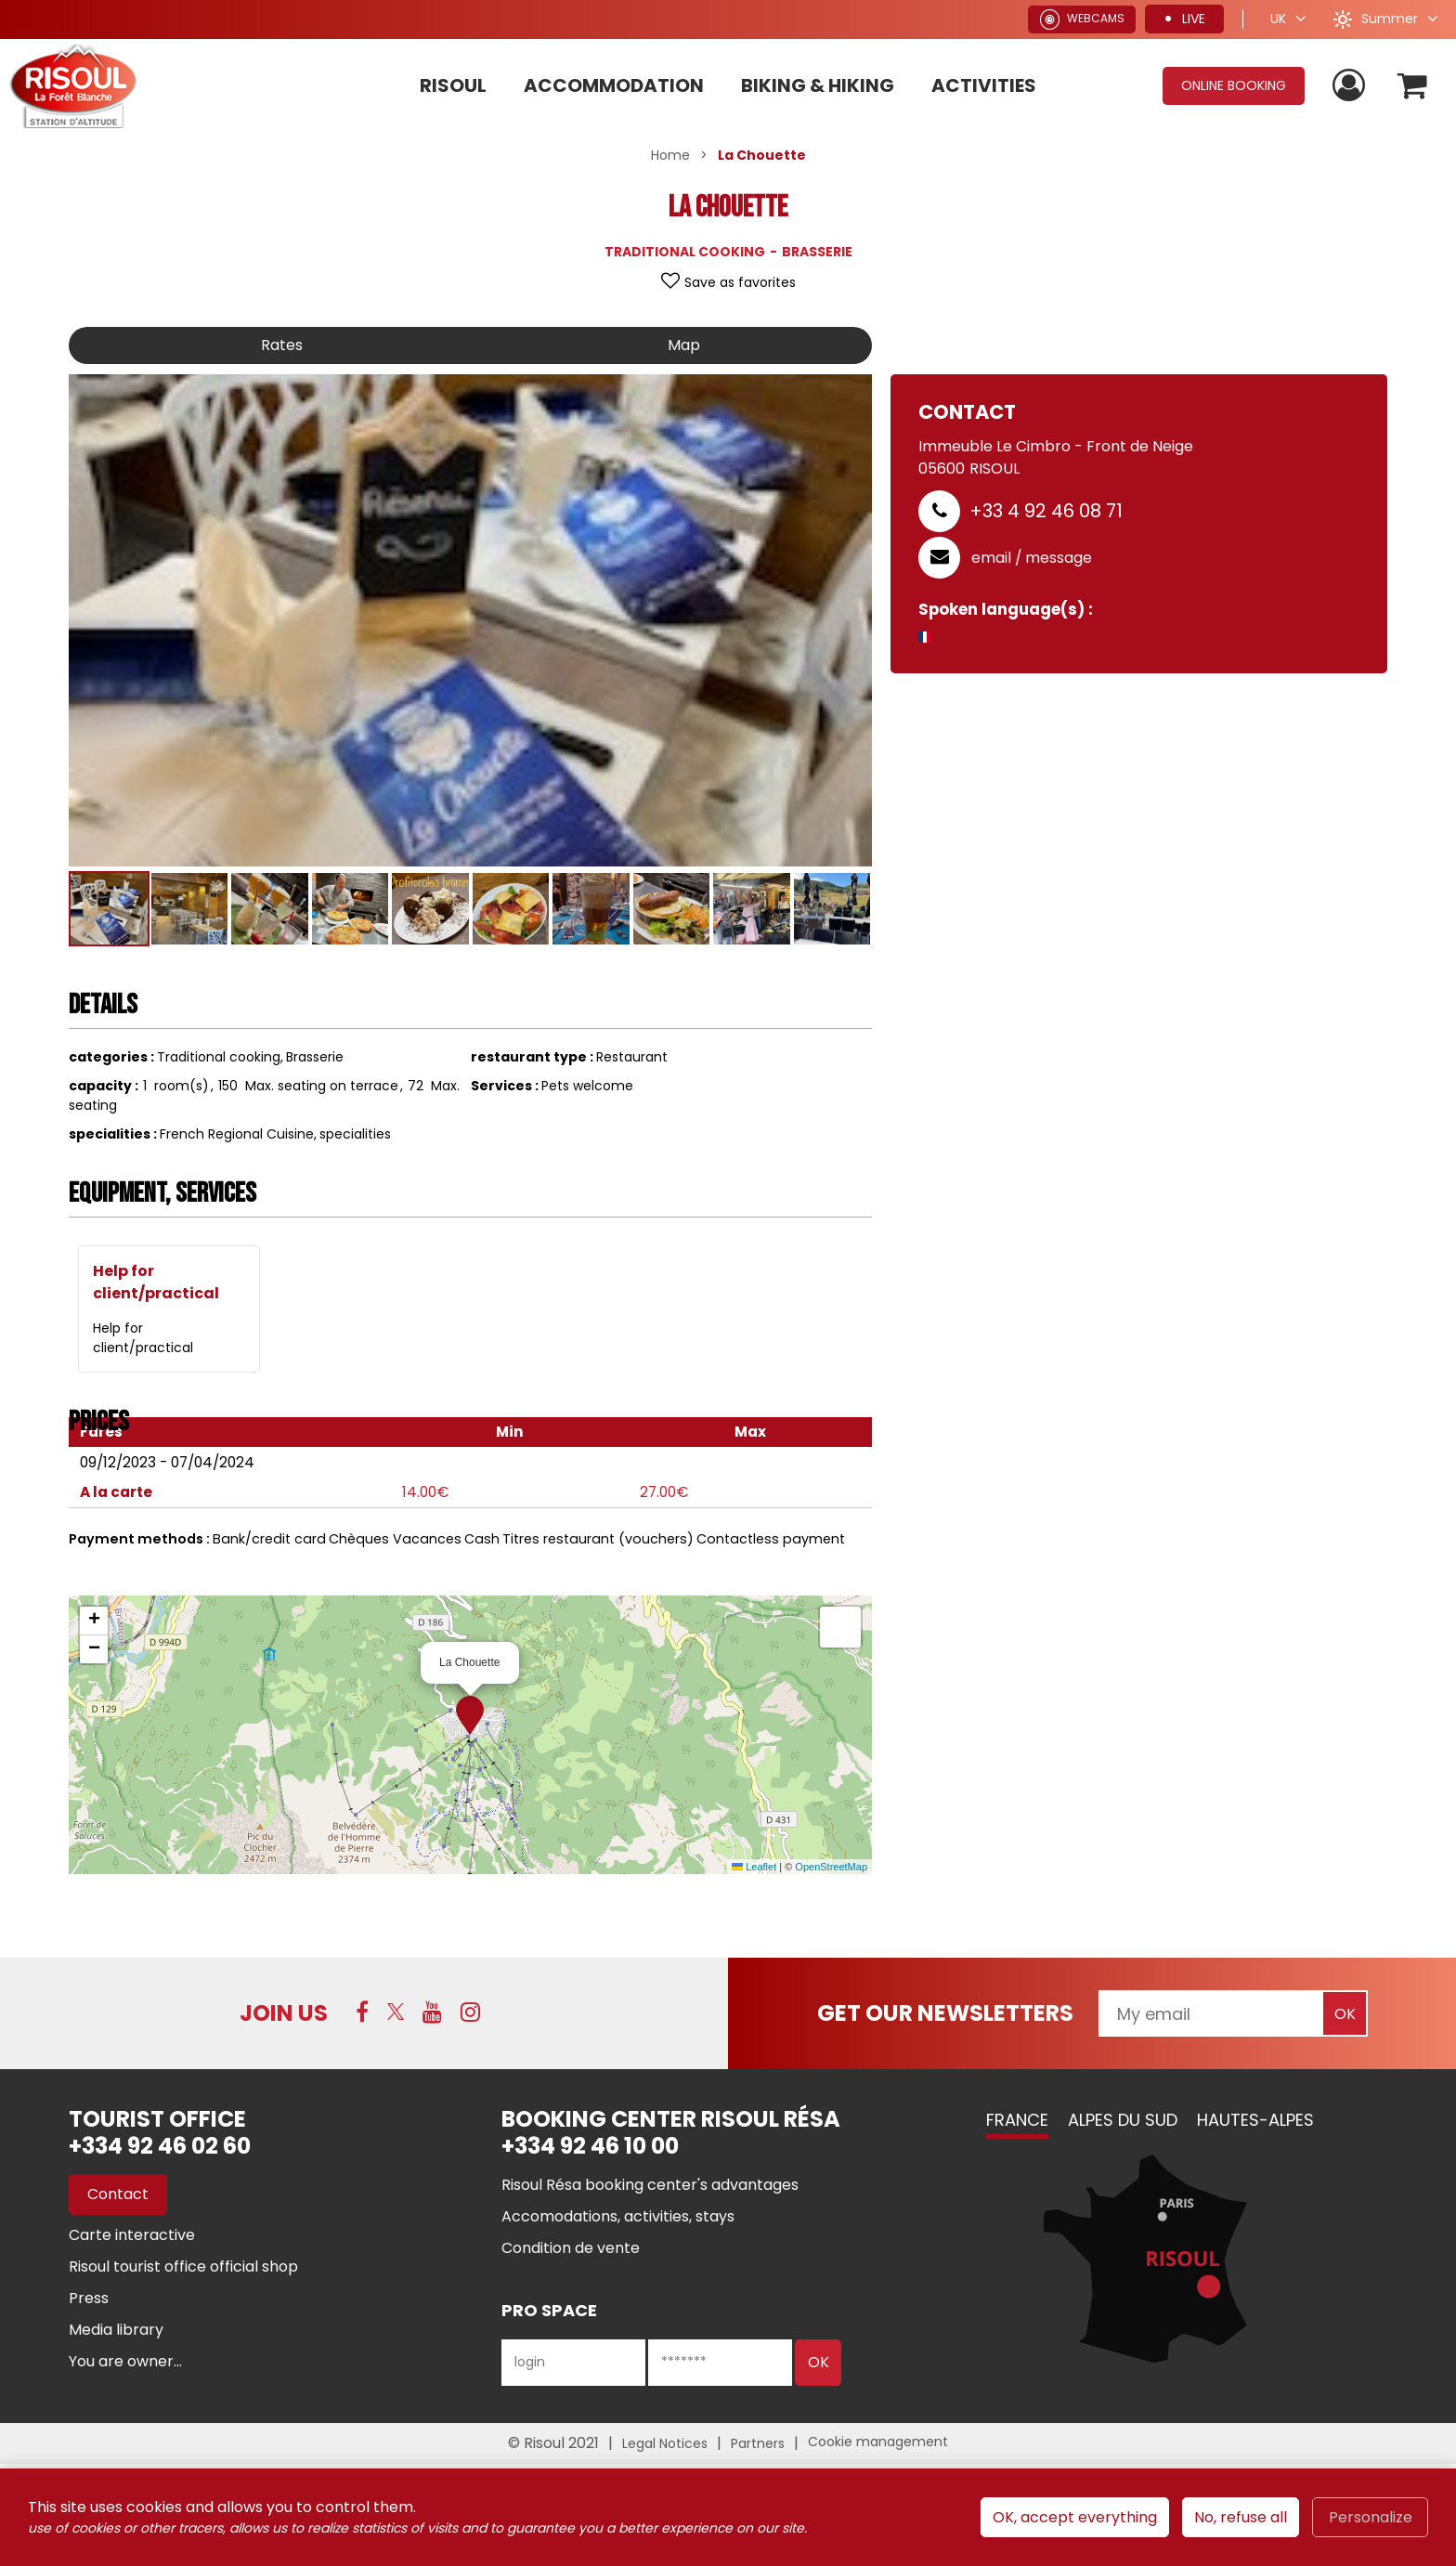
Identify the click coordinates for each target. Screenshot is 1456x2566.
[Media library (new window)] (116, 2329)
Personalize (1370, 2517)
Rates (282, 345)
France (1017, 2119)
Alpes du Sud (1122, 2119)
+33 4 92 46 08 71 (1046, 511)
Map (684, 345)
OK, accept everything (1075, 2517)
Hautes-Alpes (1255, 2119)
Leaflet (754, 1866)
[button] (1413, 86)
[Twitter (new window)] (395, 2011)
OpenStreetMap (831, 1866)
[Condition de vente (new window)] (570, 2248)
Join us (284, 2013)
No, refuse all (1240, 2517)
